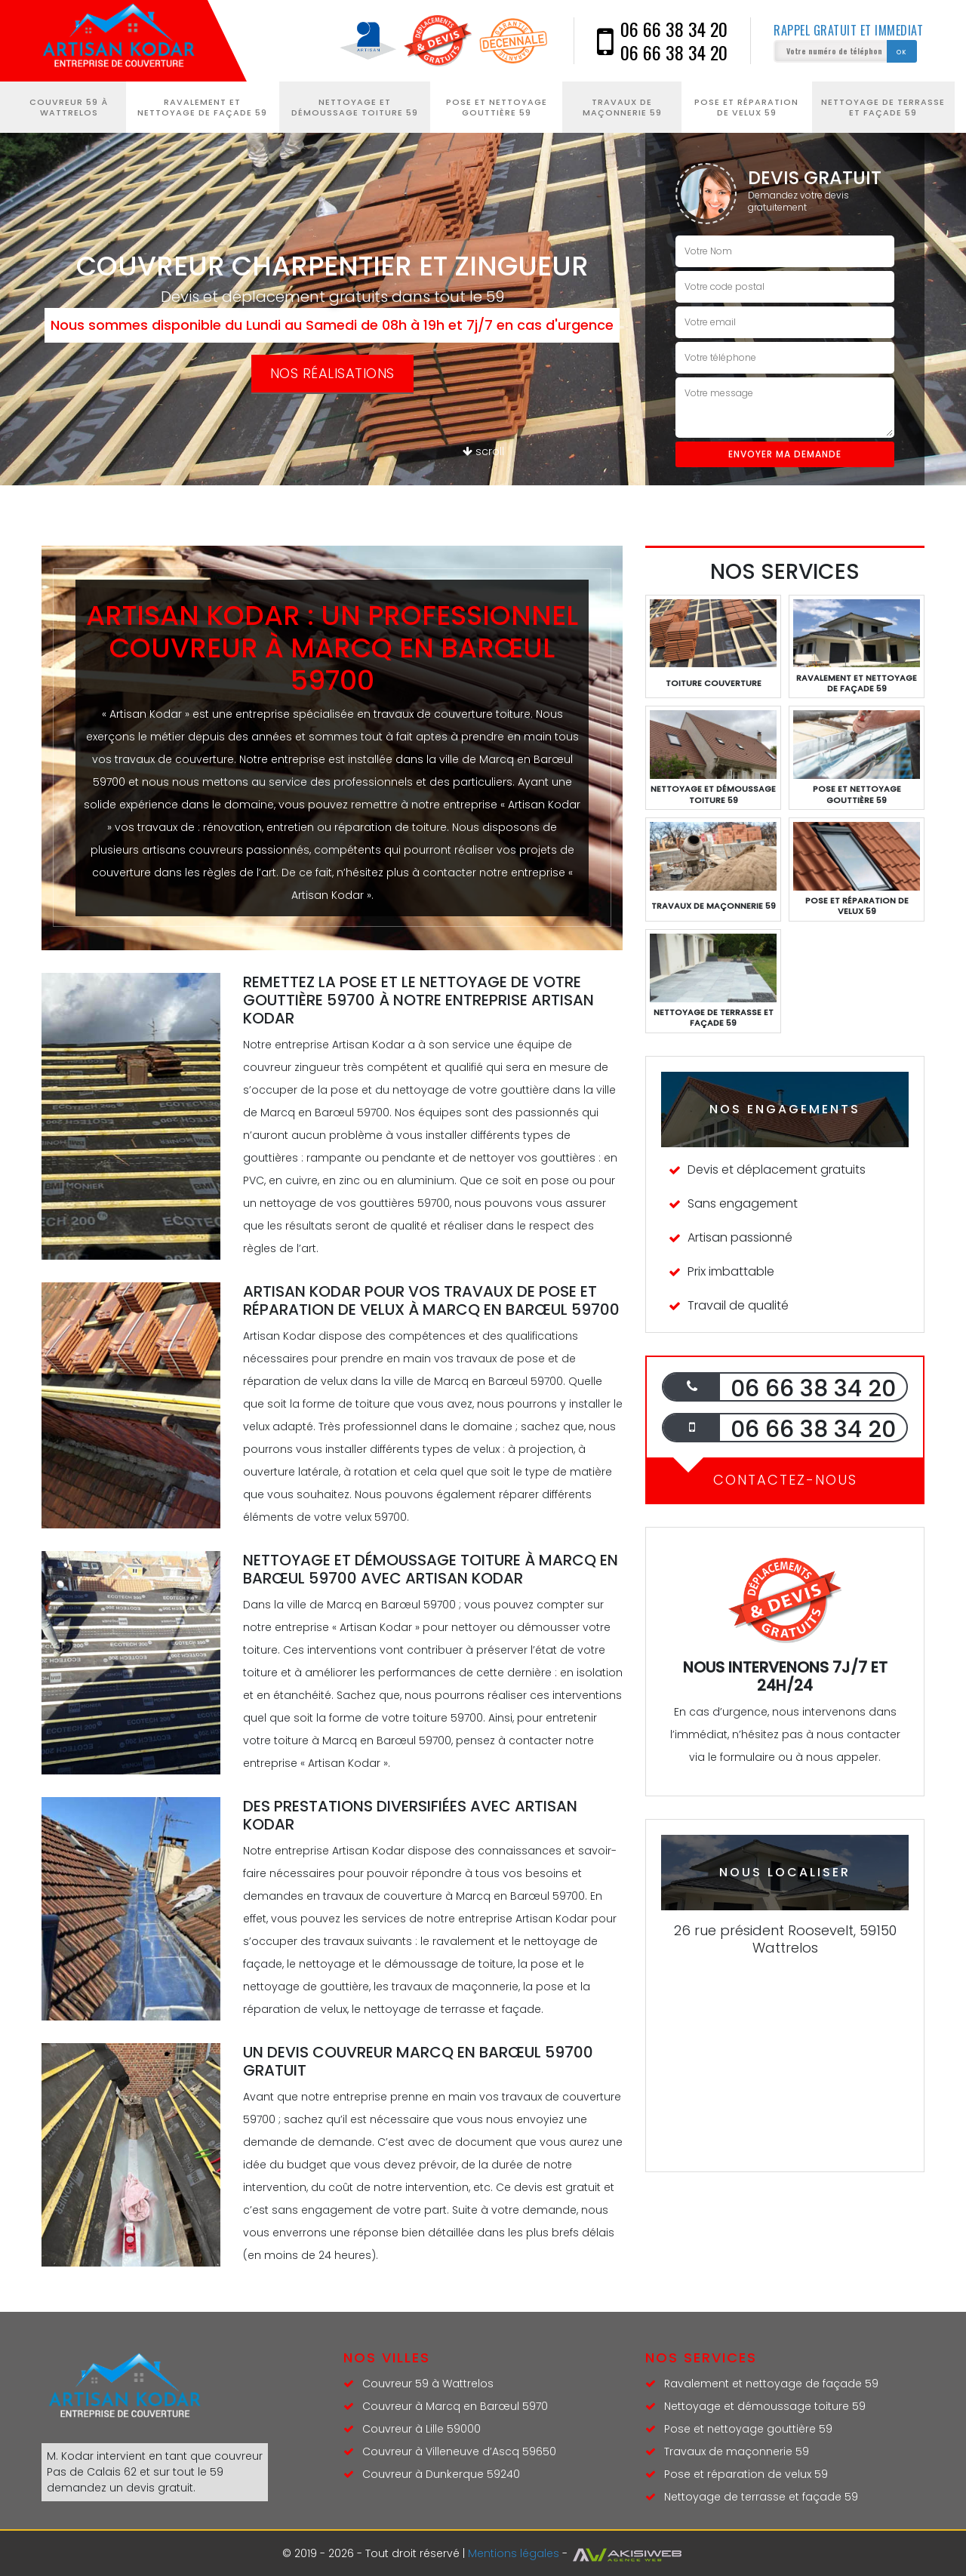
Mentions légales (513, 2553)
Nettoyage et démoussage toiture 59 (354, 107)
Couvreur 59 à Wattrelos (68, 107)
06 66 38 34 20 (674, 29)
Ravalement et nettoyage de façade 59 (202, 107)
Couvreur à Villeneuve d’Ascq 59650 (459, 2451)
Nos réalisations (332, 373)
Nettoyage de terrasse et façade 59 (883, 107)
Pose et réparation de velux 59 (746, 107)
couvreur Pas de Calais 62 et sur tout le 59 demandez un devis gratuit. (155, 2471)
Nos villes (386, 2357)
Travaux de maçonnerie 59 (622, 107)
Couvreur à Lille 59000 (421, 2428)
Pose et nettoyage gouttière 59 (496, 107)
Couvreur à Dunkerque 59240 (441, 2474)
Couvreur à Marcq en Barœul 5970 (455, 2406)
